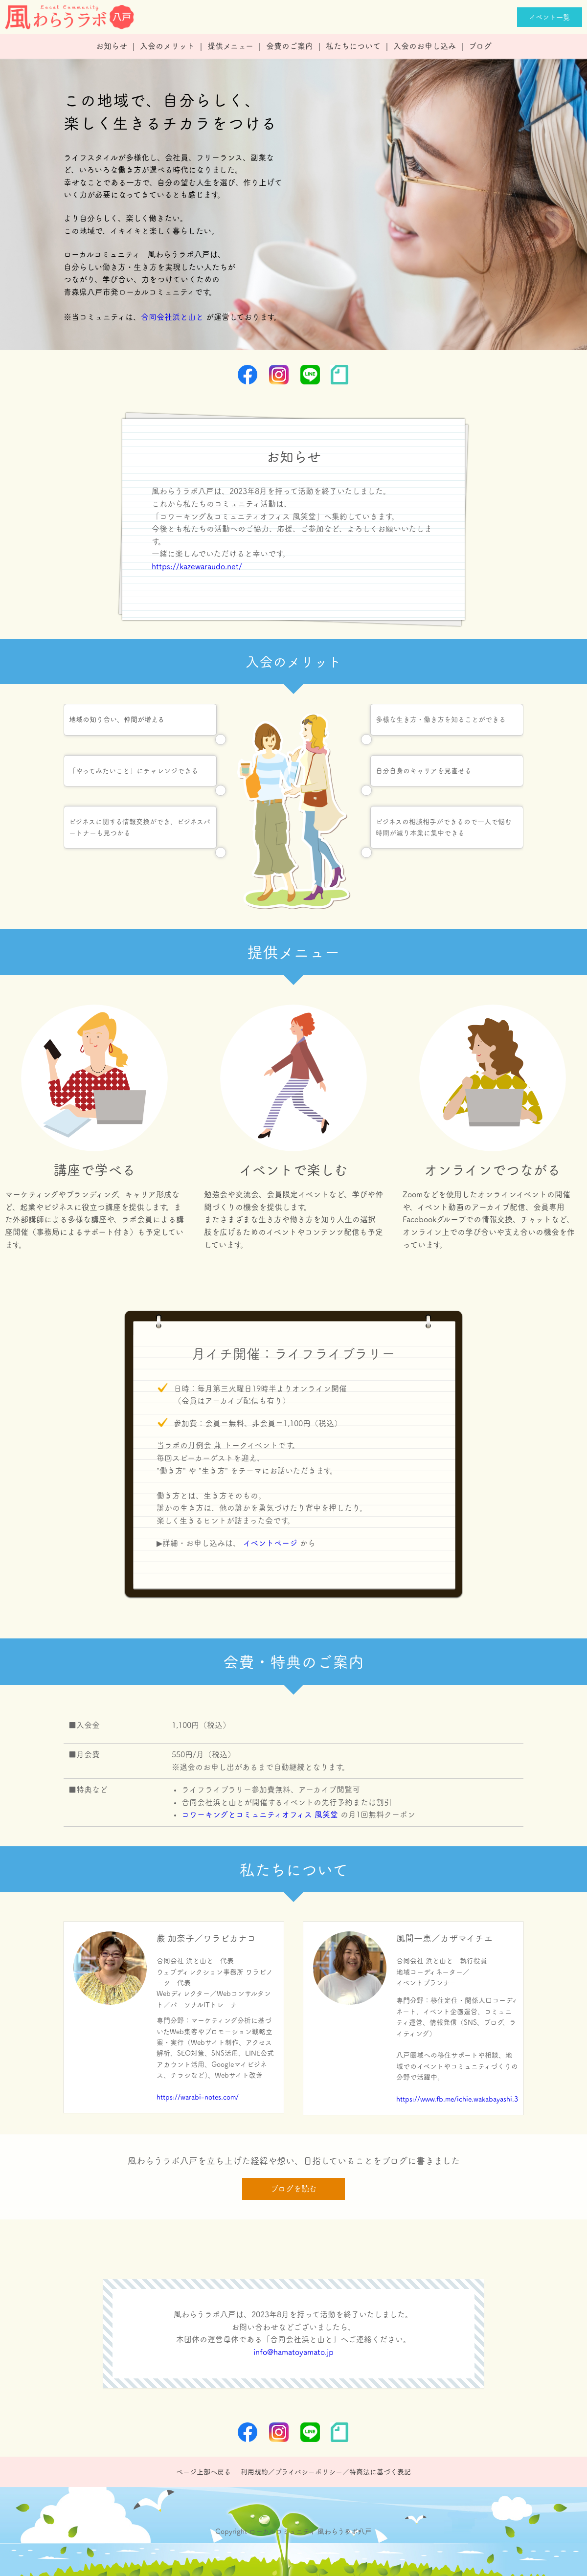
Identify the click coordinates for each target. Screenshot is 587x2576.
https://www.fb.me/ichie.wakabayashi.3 (457, 2099)
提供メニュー (230, 46)
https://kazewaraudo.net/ (197, 566)
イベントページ (270, 1543)
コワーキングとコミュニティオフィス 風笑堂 (259, 1814)
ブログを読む (294, 2189)
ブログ (480, 46)
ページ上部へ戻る (203, 2471)
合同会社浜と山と (172, 317)
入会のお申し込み (424, 46)
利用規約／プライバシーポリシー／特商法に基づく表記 (326, 2471)
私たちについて (353, 46)
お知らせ (111, 46)
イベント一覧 (549, 17)
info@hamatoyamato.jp (293, 2352)
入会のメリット (167, 46)
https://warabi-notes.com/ (198, 2097)
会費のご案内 (289, 46)
